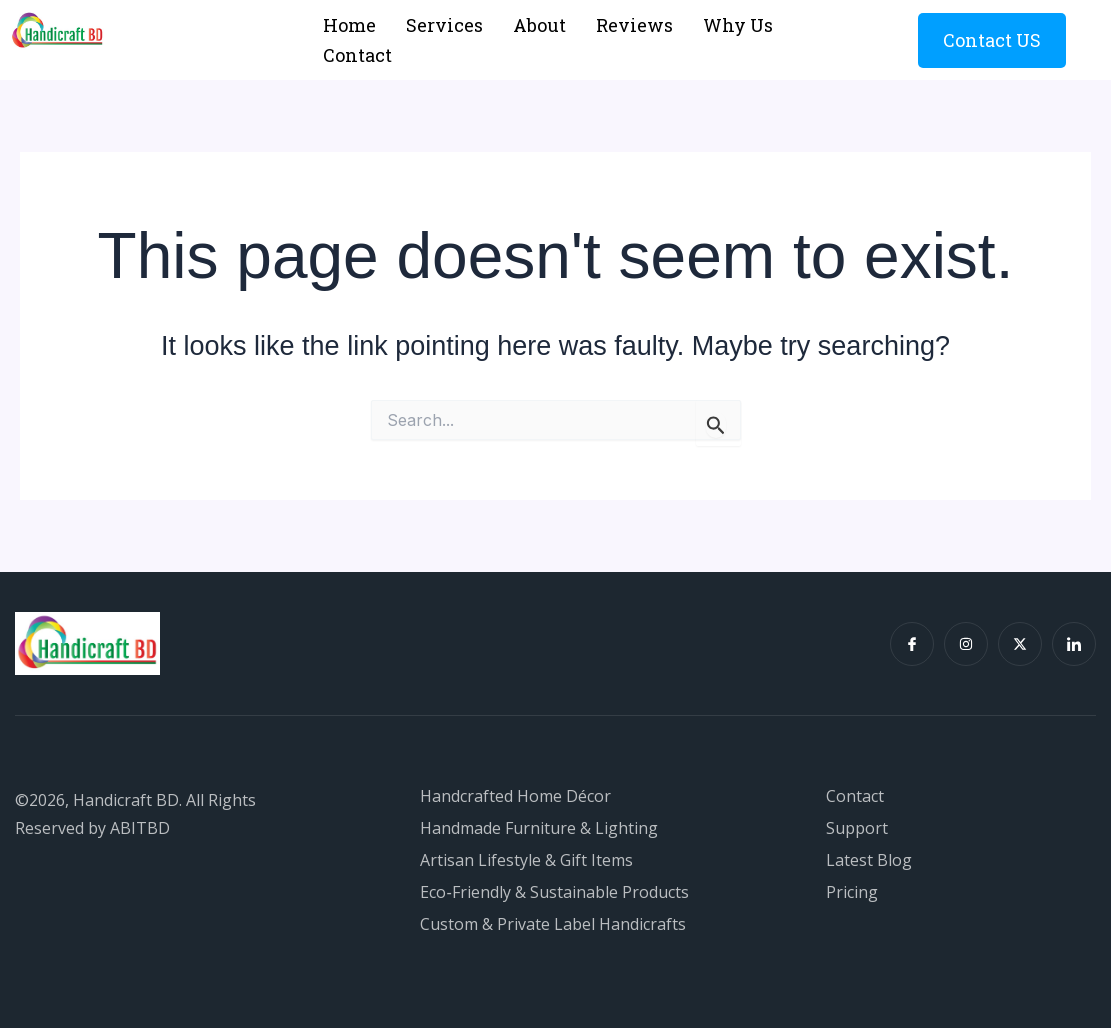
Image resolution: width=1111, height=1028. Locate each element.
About (539, 25)
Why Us (738, 25)
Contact (357, 55)
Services (444, 25)
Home (349, 25)
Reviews (634, 25)
